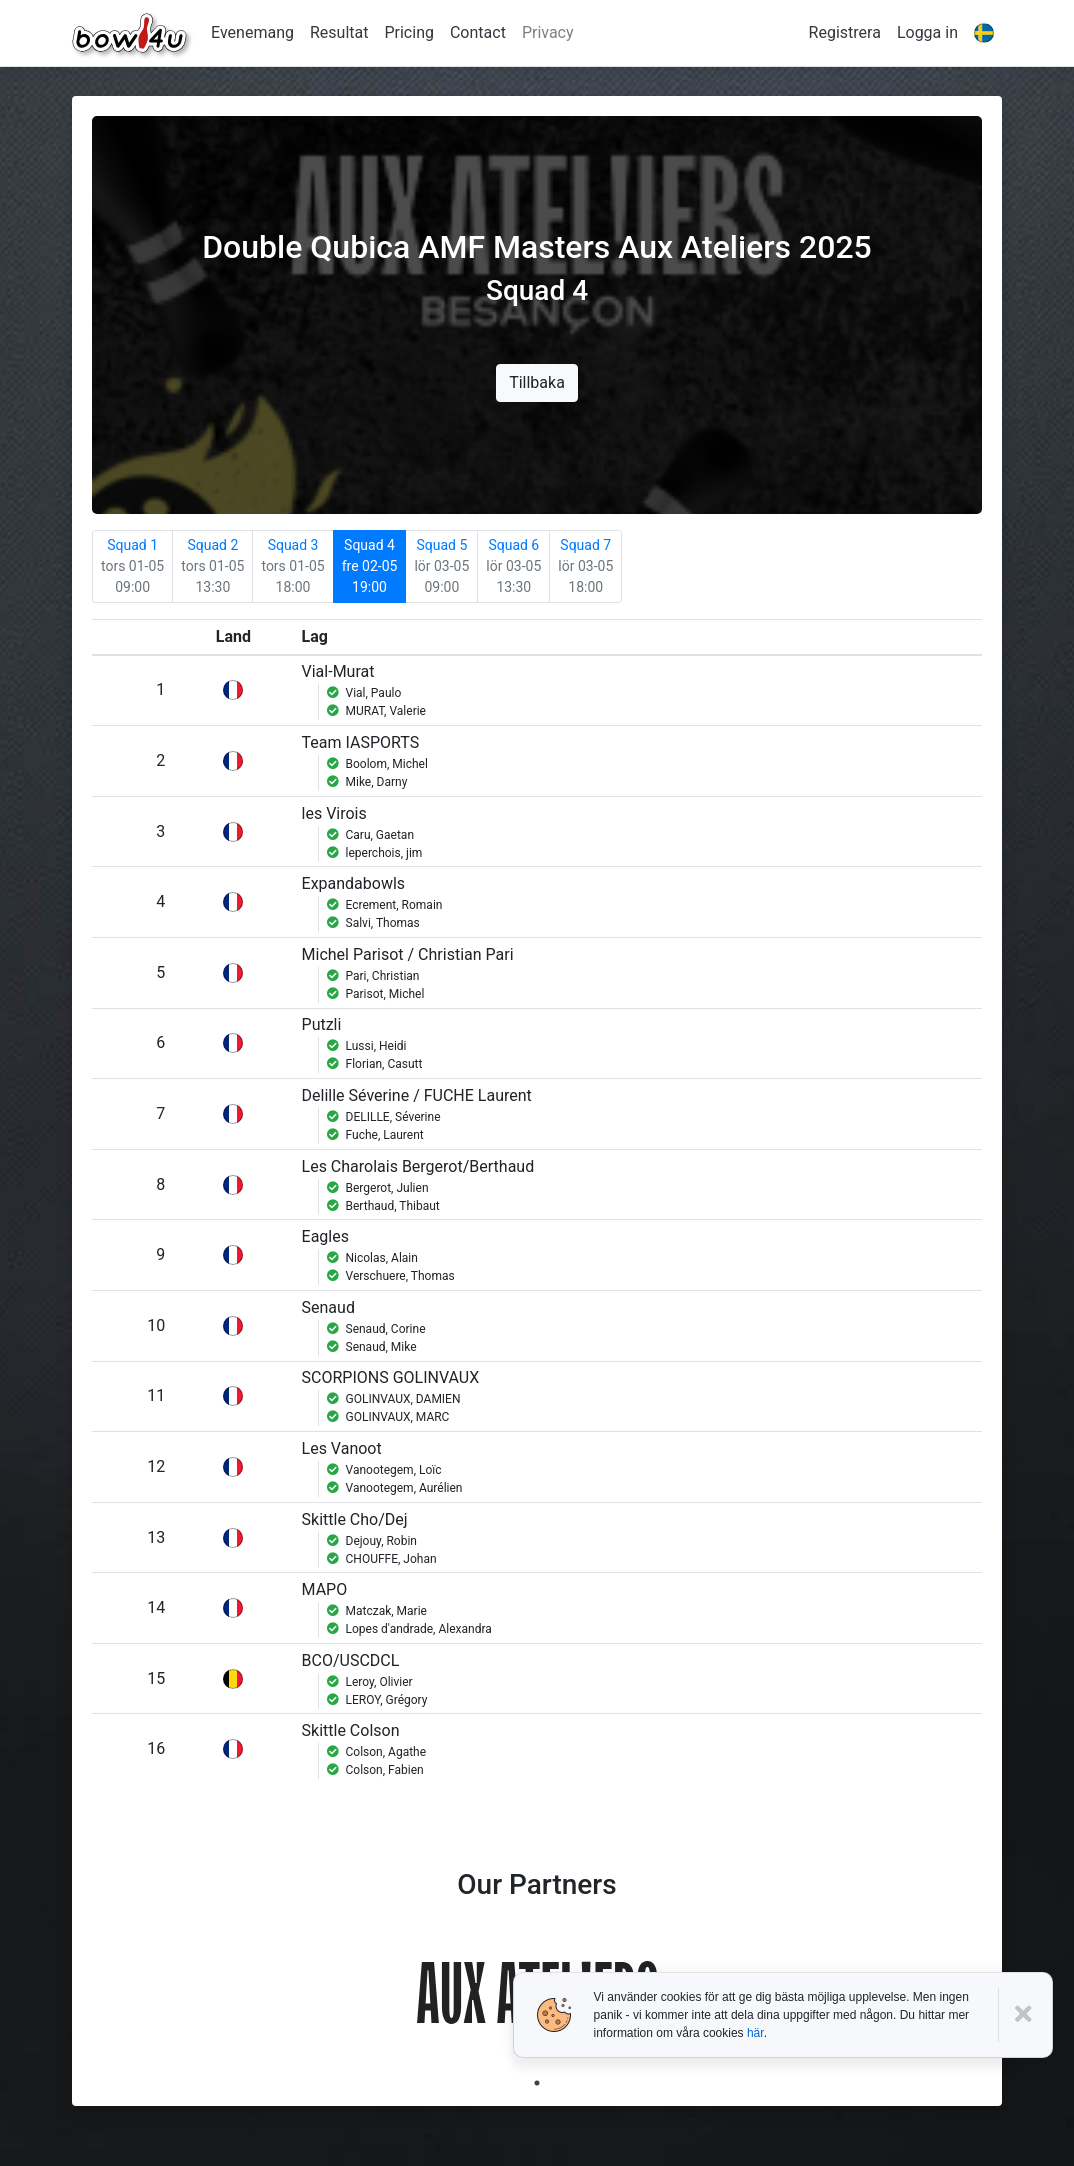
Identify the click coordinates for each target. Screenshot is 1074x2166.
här (755, 2033)
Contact (478, 32)
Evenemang (252, 32)
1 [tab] (537, 2083)
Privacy (548, 32)
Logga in (927, 32)
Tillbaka (537, 382)
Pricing (409, 32)
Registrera (845, 32)
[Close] (1025, 2014)
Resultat (339, 32)
